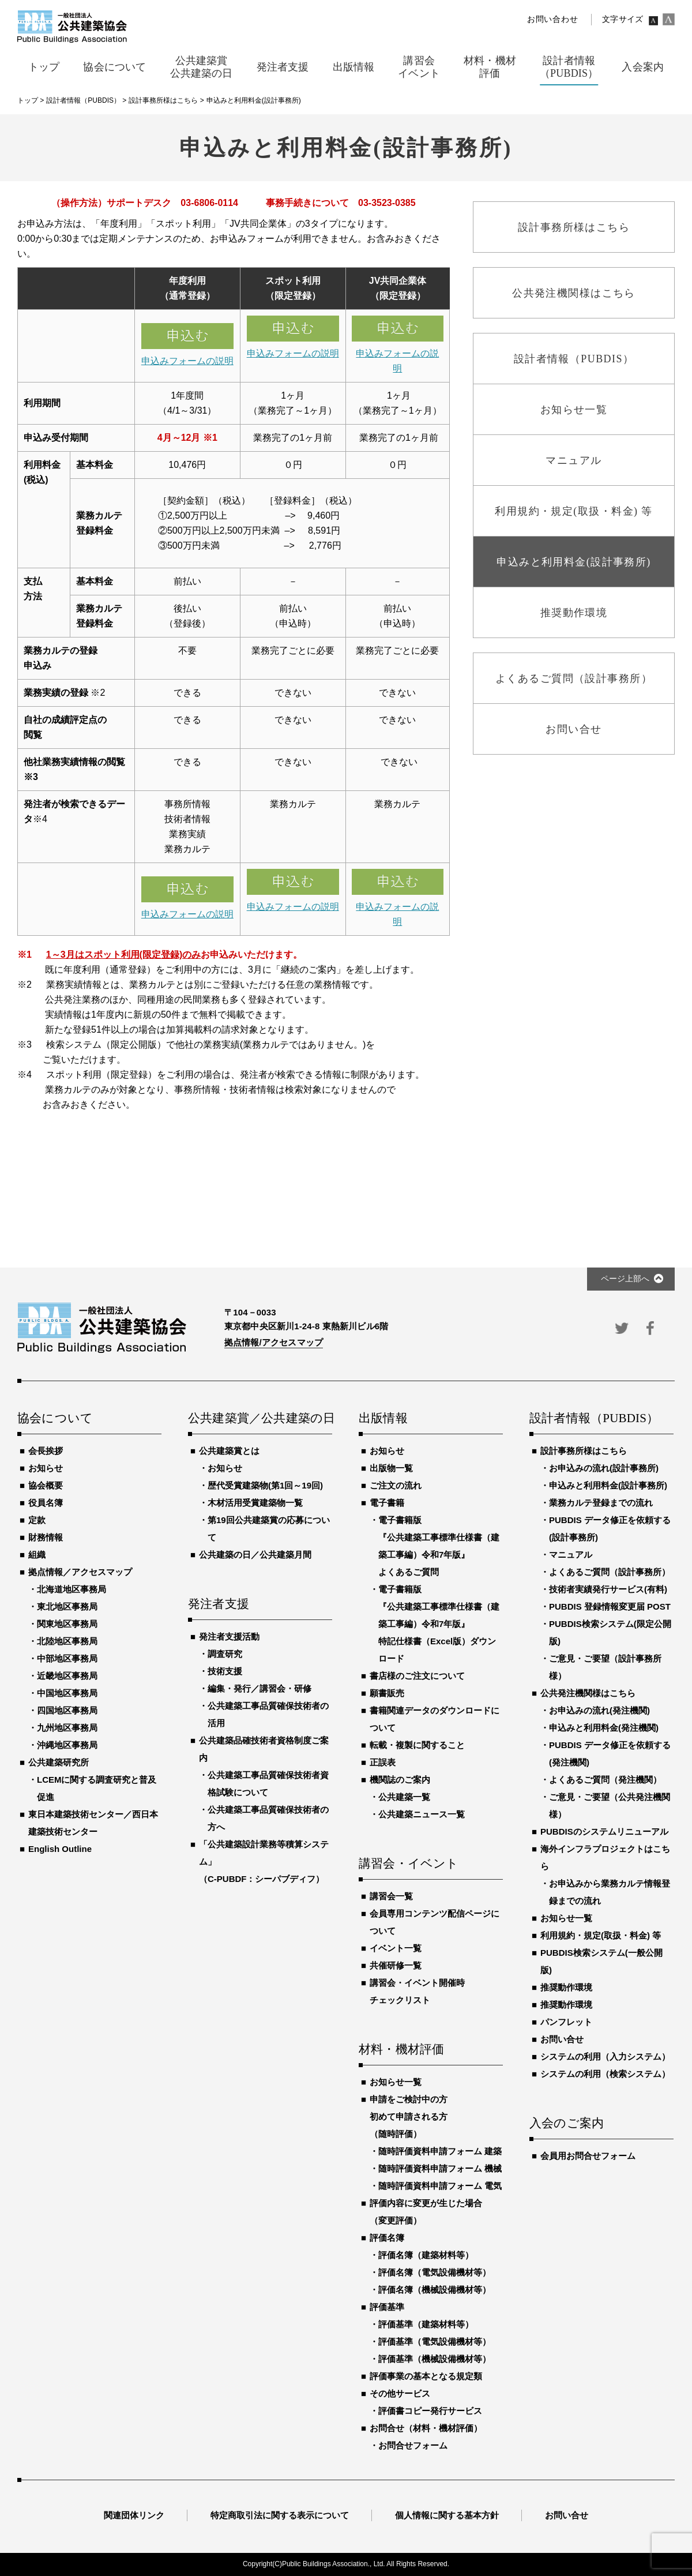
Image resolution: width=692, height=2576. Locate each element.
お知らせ (45, 1468)
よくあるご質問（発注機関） (605, 1779)
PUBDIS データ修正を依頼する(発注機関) (610, 1753)
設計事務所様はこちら (583, 1451)
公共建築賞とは (229, 1451)
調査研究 (225, 1654)
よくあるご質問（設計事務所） (609, 1572)
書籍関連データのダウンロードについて (434, 1719)
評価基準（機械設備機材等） (434, 2359)
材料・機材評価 (401, 2049)
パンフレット (566, 2022)
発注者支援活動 (229, 1636)
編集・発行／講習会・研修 (259, 1688)
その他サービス (400, 2393)
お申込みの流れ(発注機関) (599, 1710)
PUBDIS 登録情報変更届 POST (610, 1606)
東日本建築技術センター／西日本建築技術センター (93, 1822)
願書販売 (387, 1693)
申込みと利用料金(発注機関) (604, 1728)
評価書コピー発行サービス (430, 2411)
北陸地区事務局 (67, 1641)
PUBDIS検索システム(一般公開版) (601, 1961)
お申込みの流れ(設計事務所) (604, 1468)
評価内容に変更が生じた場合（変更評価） (426, 2211)
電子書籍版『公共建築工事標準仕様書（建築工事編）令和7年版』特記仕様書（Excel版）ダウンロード (438, 1623)
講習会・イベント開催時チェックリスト (417, 1991)
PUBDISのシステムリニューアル (604, 1831)
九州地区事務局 (67, 1728)
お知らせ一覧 (396, 2082)
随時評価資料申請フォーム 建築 (440, 2151)
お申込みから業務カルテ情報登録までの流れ (609, 1892)
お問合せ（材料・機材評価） (426, 2428)
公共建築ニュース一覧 (421, 1814)
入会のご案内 (566, 2123)
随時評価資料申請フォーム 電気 (440, 2186)
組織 (37, 1554)
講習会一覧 (391, 1896)
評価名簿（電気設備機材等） (434, 2272)
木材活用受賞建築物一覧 (255, 1503)
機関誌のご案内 (400, 1779)
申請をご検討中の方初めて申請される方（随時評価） (408, 2116)
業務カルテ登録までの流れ (601, 1503)
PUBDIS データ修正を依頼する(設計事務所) (610, 1528)
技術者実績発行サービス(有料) (608, 1589)
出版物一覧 (391, 1468)
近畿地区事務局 (67, 1676)
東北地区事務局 (67, 1606)
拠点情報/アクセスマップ (273, 1342)
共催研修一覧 (396, 1965)
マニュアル (570, 1554)
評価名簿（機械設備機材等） (434, 2289)
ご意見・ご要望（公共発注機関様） (609, 1805)
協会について (55, 1418)
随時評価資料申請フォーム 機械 (440, 2168)
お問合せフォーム (412, 2445)
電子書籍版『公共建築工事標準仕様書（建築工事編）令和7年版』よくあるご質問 (438, 1546)
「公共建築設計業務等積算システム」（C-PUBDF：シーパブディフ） (264, 1861)
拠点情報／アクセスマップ (80, 1572)
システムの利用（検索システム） (605, 2074)
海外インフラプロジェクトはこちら (605, 1857)
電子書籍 (387, 1503)
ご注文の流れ (396, 1485)
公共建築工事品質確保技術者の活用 (268, 1714)
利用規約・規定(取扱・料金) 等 (600, 1935)
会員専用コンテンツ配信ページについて (434, 1922)
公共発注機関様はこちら (587, 1693)
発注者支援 (218, 1604)
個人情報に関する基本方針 (447, 2515)
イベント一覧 (396, 1948)
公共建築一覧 (404, 1797)
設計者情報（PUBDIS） (594, 1418)
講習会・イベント (409, 1864)
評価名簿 (387, 2238)
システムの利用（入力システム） (605, 2056)
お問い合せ (562, 2039)
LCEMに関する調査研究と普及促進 (97, 1788)
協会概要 (45, 1485)
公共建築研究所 (58, 1762)
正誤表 (383, 1762)
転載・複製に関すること (417, 1745)
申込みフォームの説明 (187, 361)
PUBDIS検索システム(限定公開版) (610, 1632)
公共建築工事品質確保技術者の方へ (268, 1818)
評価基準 (387, 2307)
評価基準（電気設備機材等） (434, 2341)
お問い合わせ (552, 19)
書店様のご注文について (417, 1676)
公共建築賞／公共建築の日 (260, 1418)
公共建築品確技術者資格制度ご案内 (264, 1749)
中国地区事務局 (67, 1693)
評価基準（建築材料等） (425, 2324)
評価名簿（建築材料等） (425, 2255)
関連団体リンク (134, 2515)
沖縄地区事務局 (67, 1745)
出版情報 (383, 1418)
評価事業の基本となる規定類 (426, 2376)
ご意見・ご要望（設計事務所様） (605, 1667)
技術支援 (225, 1671)
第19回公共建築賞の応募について (269, 1528)
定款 (37, 1520)
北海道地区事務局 (71, 1589)
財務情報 (45, 1537)
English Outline (60, 1849)
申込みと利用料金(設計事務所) (608, 1485)
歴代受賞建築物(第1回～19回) (265, 1485)
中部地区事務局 (67, 1658)
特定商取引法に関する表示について (279, 2515)
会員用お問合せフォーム (587, 2156)
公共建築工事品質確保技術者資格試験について (268, 1783)
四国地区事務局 (67, 1710)
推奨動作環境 (566, 1987)
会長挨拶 (45, 1451)
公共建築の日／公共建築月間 (255, 1554)
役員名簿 (45, 1503)
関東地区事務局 (67, 1624)
